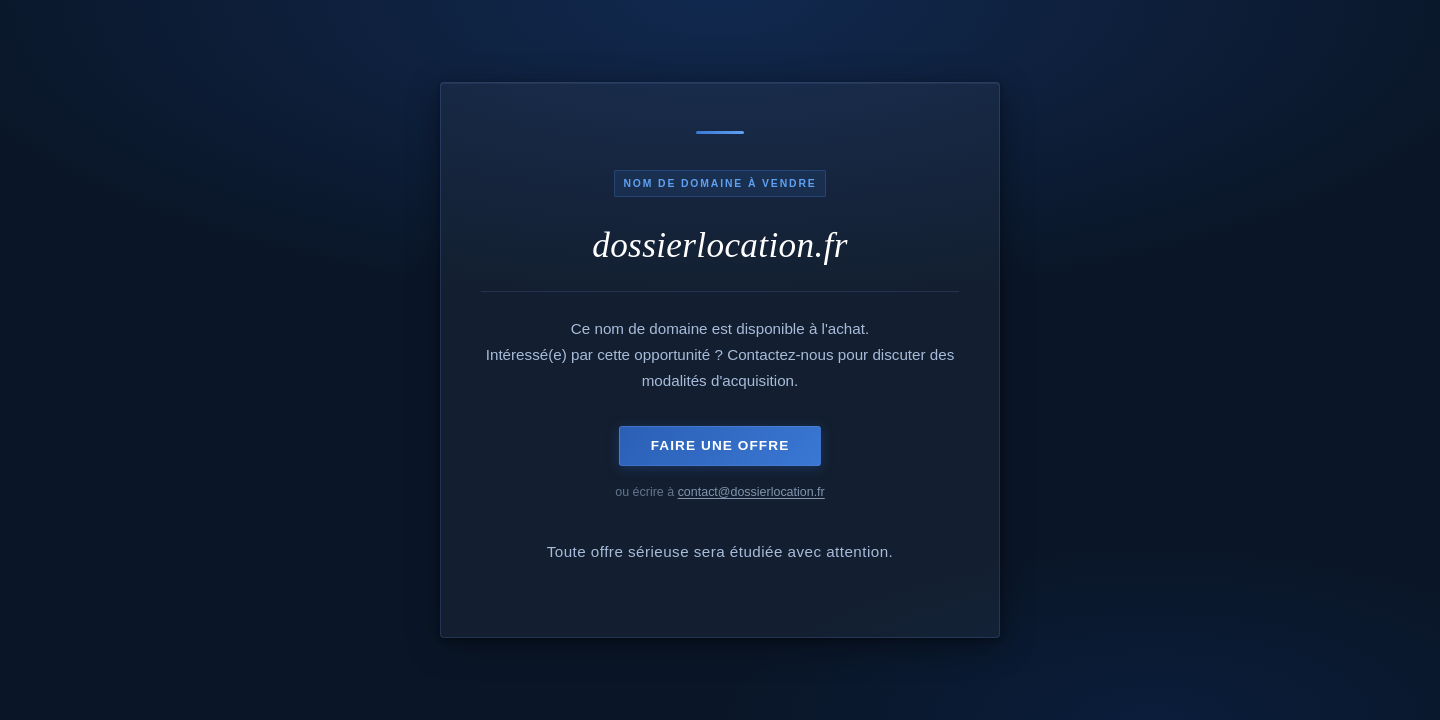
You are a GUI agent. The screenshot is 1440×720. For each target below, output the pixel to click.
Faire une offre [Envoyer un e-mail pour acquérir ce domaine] (720, 445)
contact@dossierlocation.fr (751, 492)
